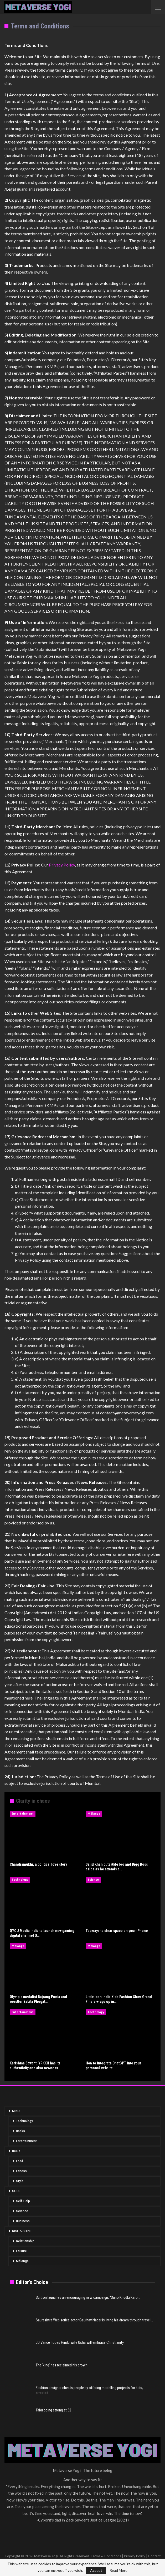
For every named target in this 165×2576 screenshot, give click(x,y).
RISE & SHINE (22, 2231)
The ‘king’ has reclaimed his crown (61, 2365)
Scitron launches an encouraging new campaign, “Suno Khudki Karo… (88, 2297)
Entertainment (23, 1813)
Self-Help (23, 2201)
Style (19, 2181)
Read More (118, 2570)
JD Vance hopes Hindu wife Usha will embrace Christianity (80, 2342)
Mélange (93, 1813)
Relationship (25, 2241)
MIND (16, 2111)
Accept (96, 2570)
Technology (20, 1879)
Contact (154, 2556)
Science (93, 1879)
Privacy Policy (62, 864)
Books (20, 2131)
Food (19, 2161)
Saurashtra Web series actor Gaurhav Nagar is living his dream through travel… (94, 2320)
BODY (16, 2151)
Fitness (21, 2171)
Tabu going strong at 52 (53, 2410)
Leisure (21, 2251)
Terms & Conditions (106, 2556)
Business (23, 2221)
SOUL (16, 2191)
